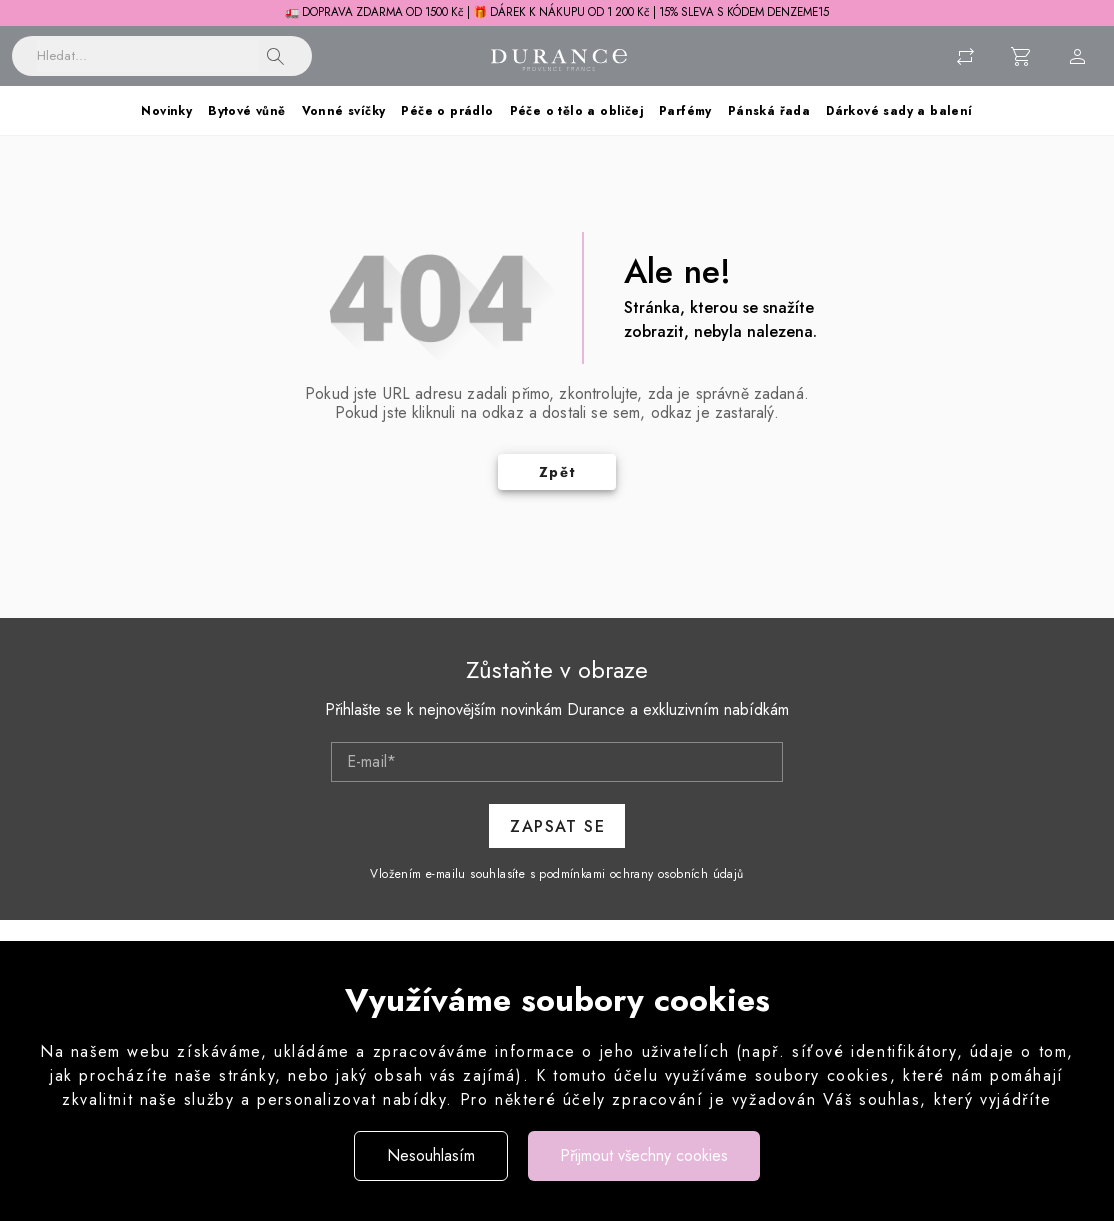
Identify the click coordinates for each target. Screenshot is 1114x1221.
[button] (276, 56)
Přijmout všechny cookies (644, 1155)
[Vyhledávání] (147, 56)
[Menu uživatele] (1078, 56)
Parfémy (685, 111)
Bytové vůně (246, 111)
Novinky (166, 111)
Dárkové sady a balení (899, 111)
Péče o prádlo (447, 111)
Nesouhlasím (431, 1155)
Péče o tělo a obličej (576, 111)
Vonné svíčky (344, 111)
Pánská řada (769, 111)
